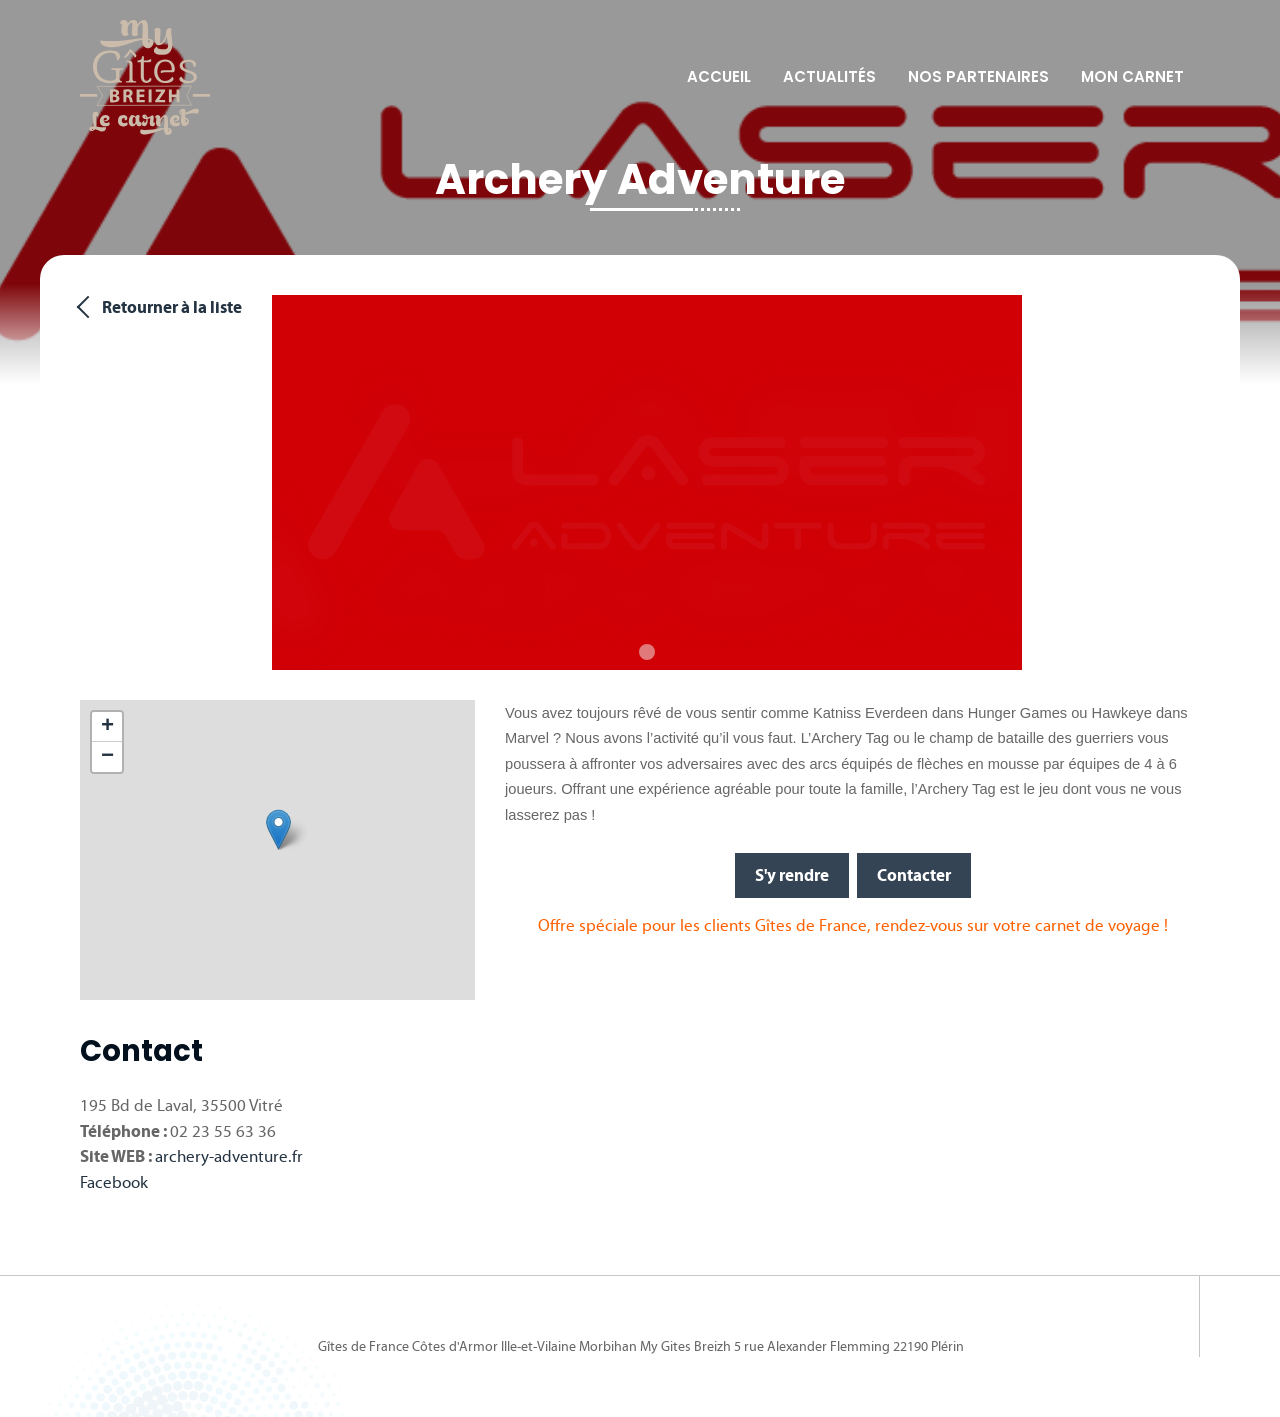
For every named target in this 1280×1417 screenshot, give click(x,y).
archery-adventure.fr (229, 1156)
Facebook (114, 1182)
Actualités (829, 76)
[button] (278, 829)
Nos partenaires (978, 76)
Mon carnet (1132, 76)
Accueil (719, 76)
